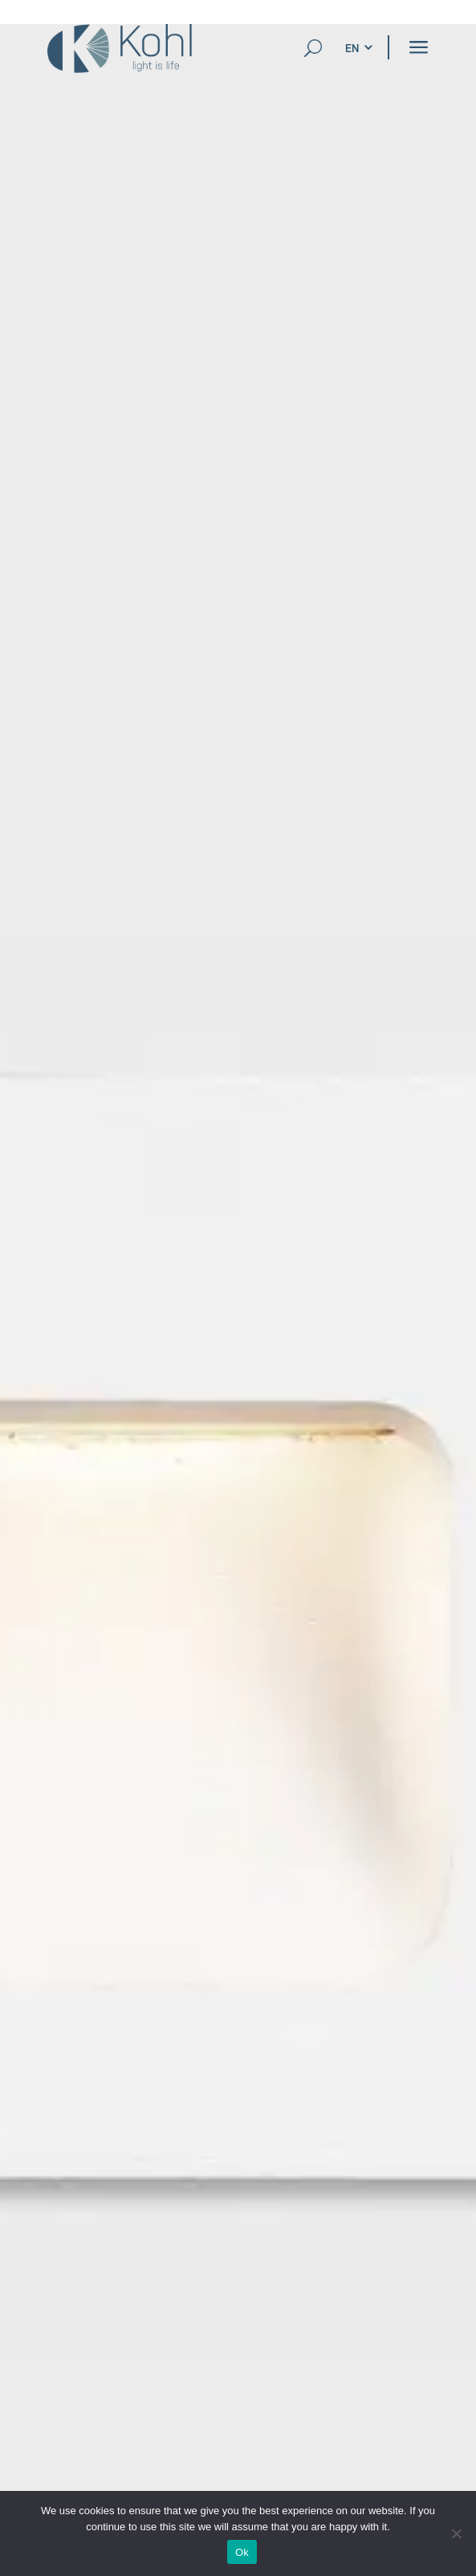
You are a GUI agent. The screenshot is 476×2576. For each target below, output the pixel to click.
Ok (242, 2552)
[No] (456, 2533)
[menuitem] (352, 48)
